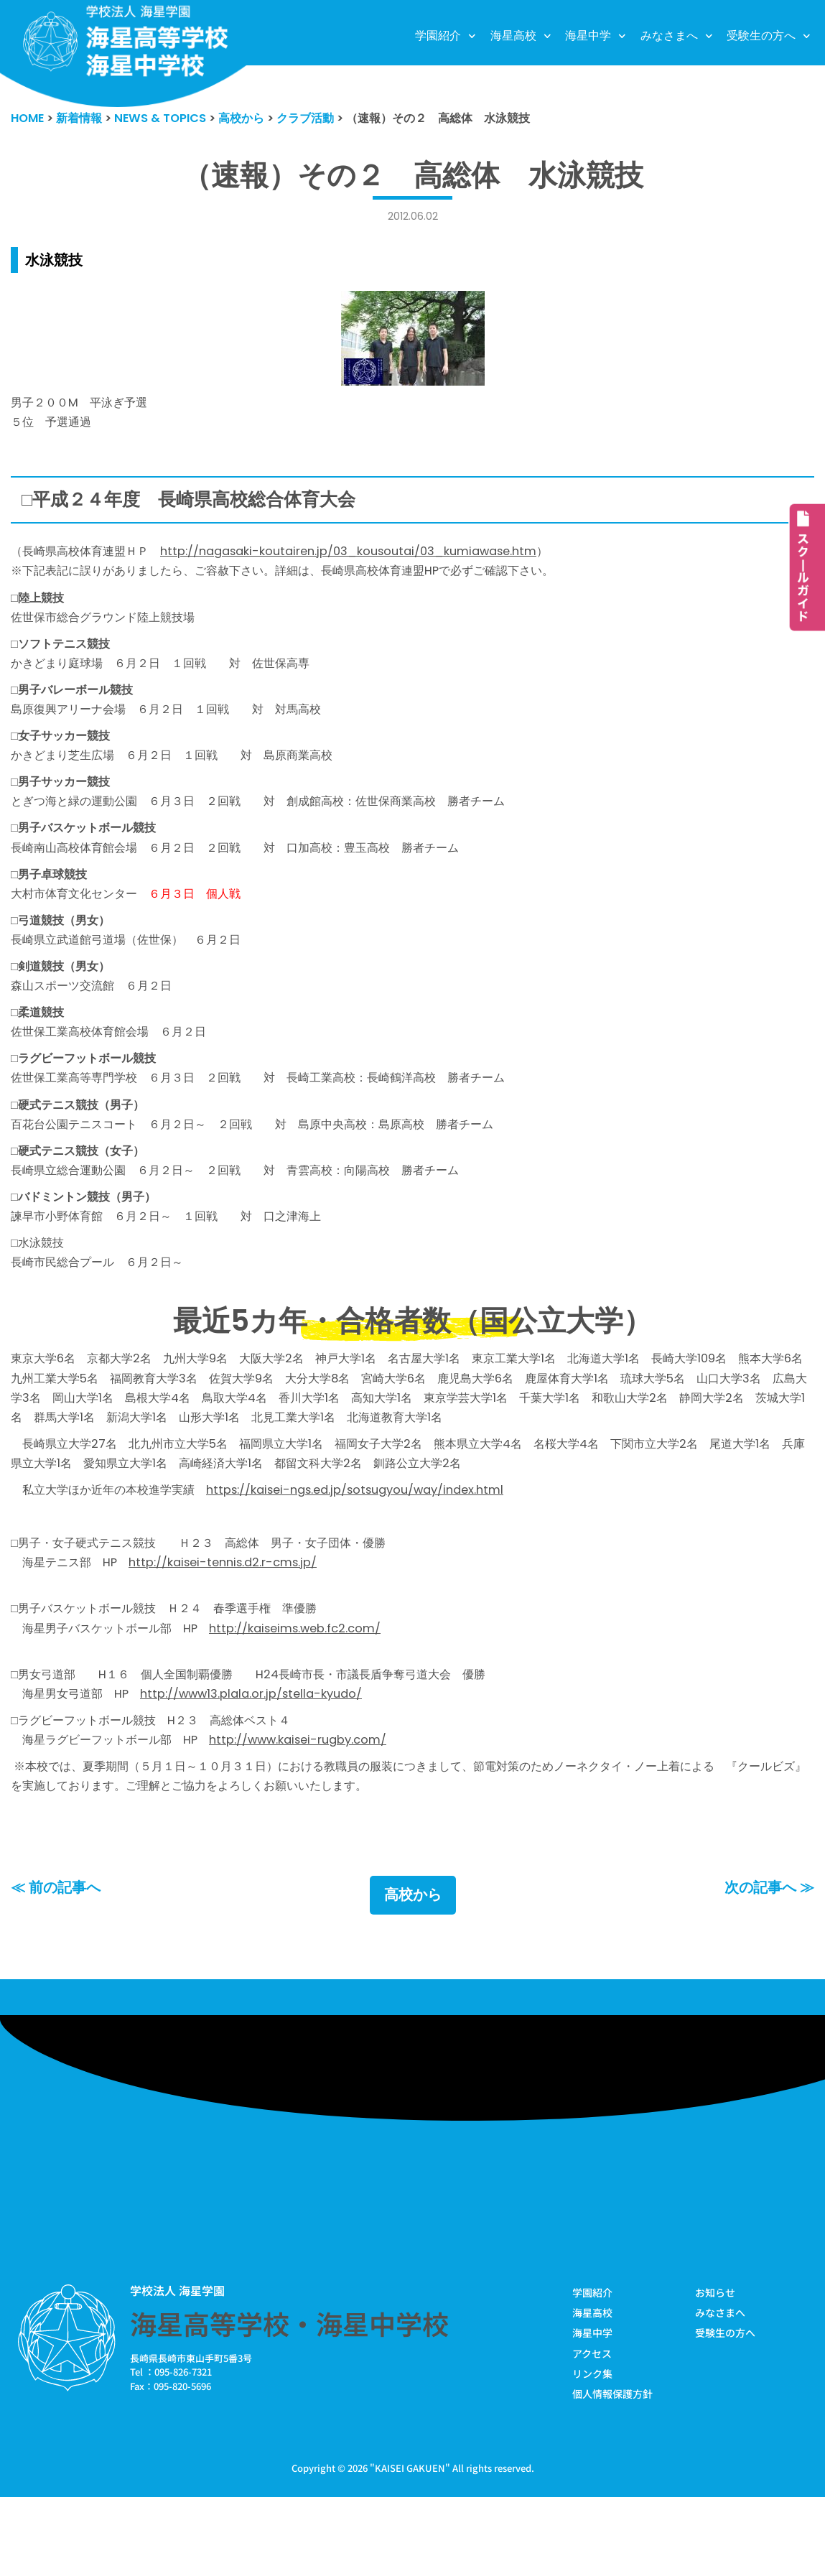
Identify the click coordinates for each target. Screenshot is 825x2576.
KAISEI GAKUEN (410, 2546)
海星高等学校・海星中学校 (289, 2399)
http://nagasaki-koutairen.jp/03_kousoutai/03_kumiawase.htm (367, 557)
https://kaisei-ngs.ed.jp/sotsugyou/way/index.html (375, 1546)
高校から (413, 1971)
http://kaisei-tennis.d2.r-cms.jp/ (234, 1622)
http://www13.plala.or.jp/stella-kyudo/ (263, 1761)
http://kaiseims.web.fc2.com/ (311, 1692)
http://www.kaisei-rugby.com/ (314, 1810)
